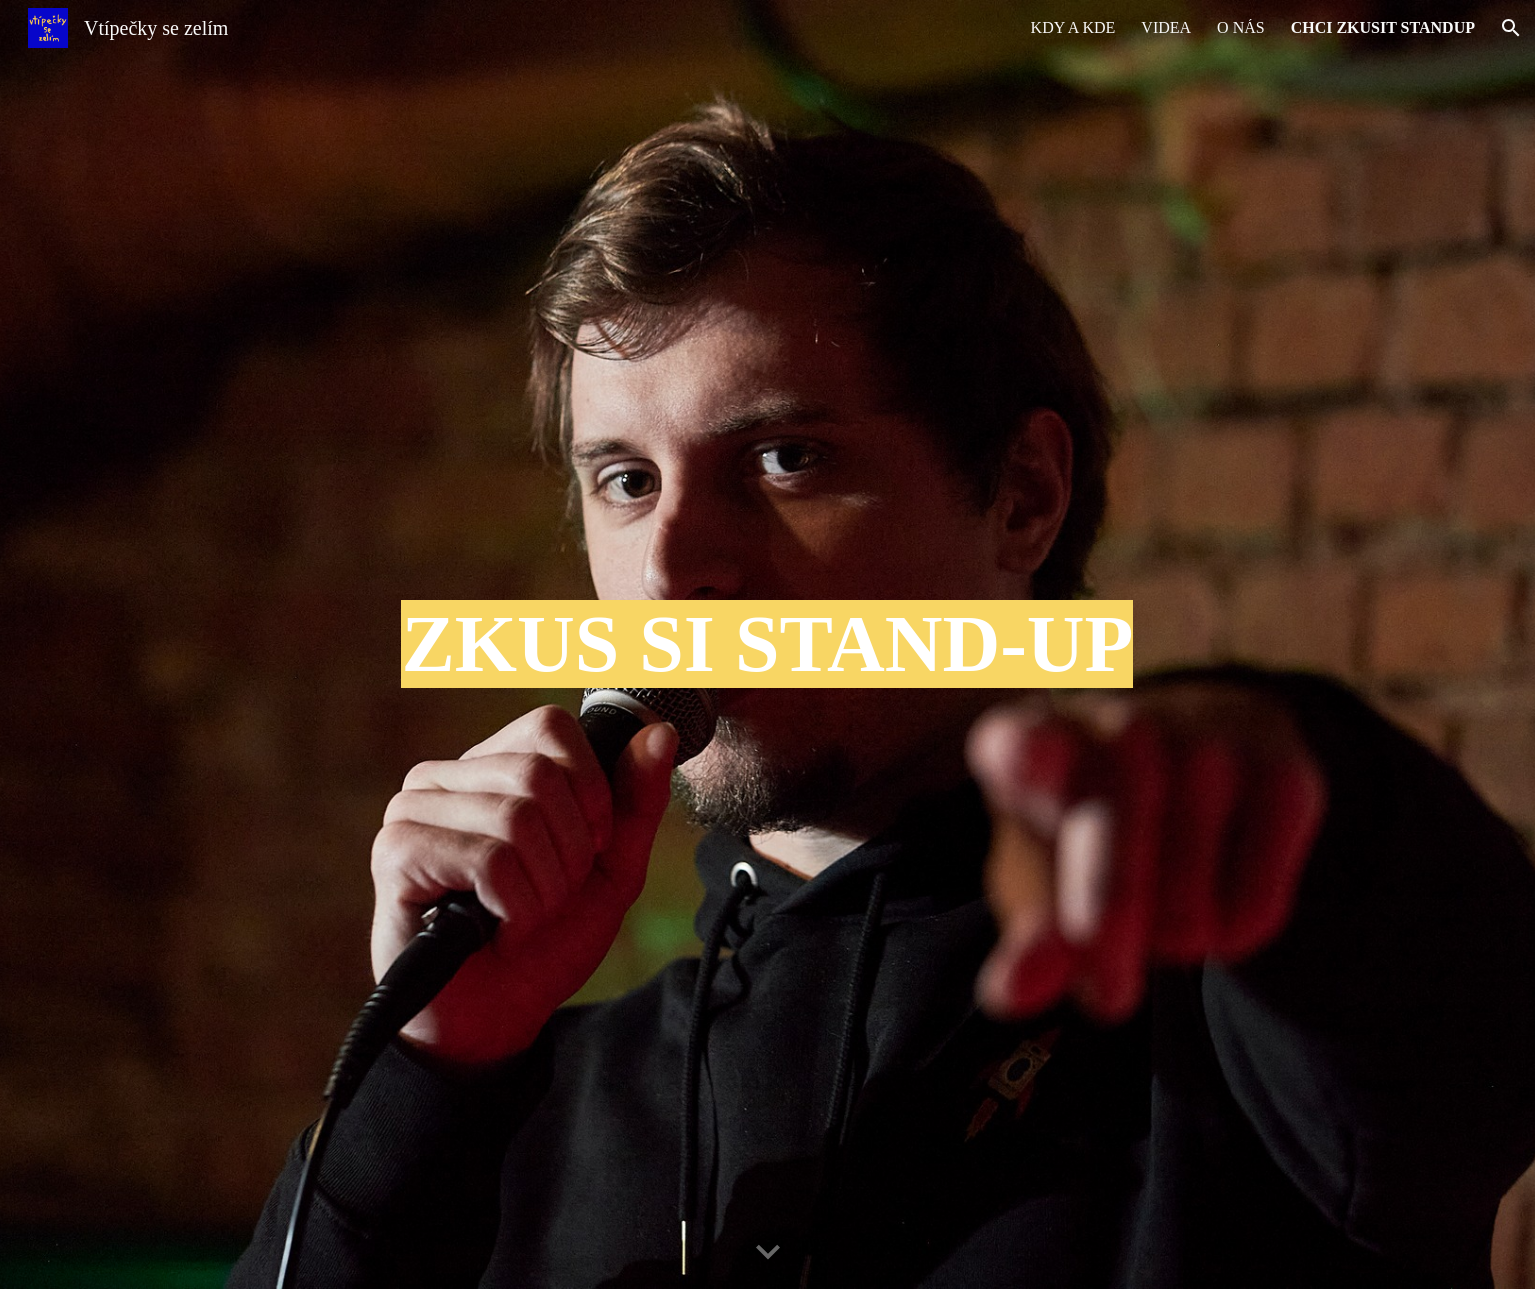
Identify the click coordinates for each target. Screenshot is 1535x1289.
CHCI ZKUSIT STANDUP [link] (1383, 27)
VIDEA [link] (1166, 27)
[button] (1511, 28)
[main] (767, 644)
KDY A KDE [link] (1073, 27)
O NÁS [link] (1241, 27)
